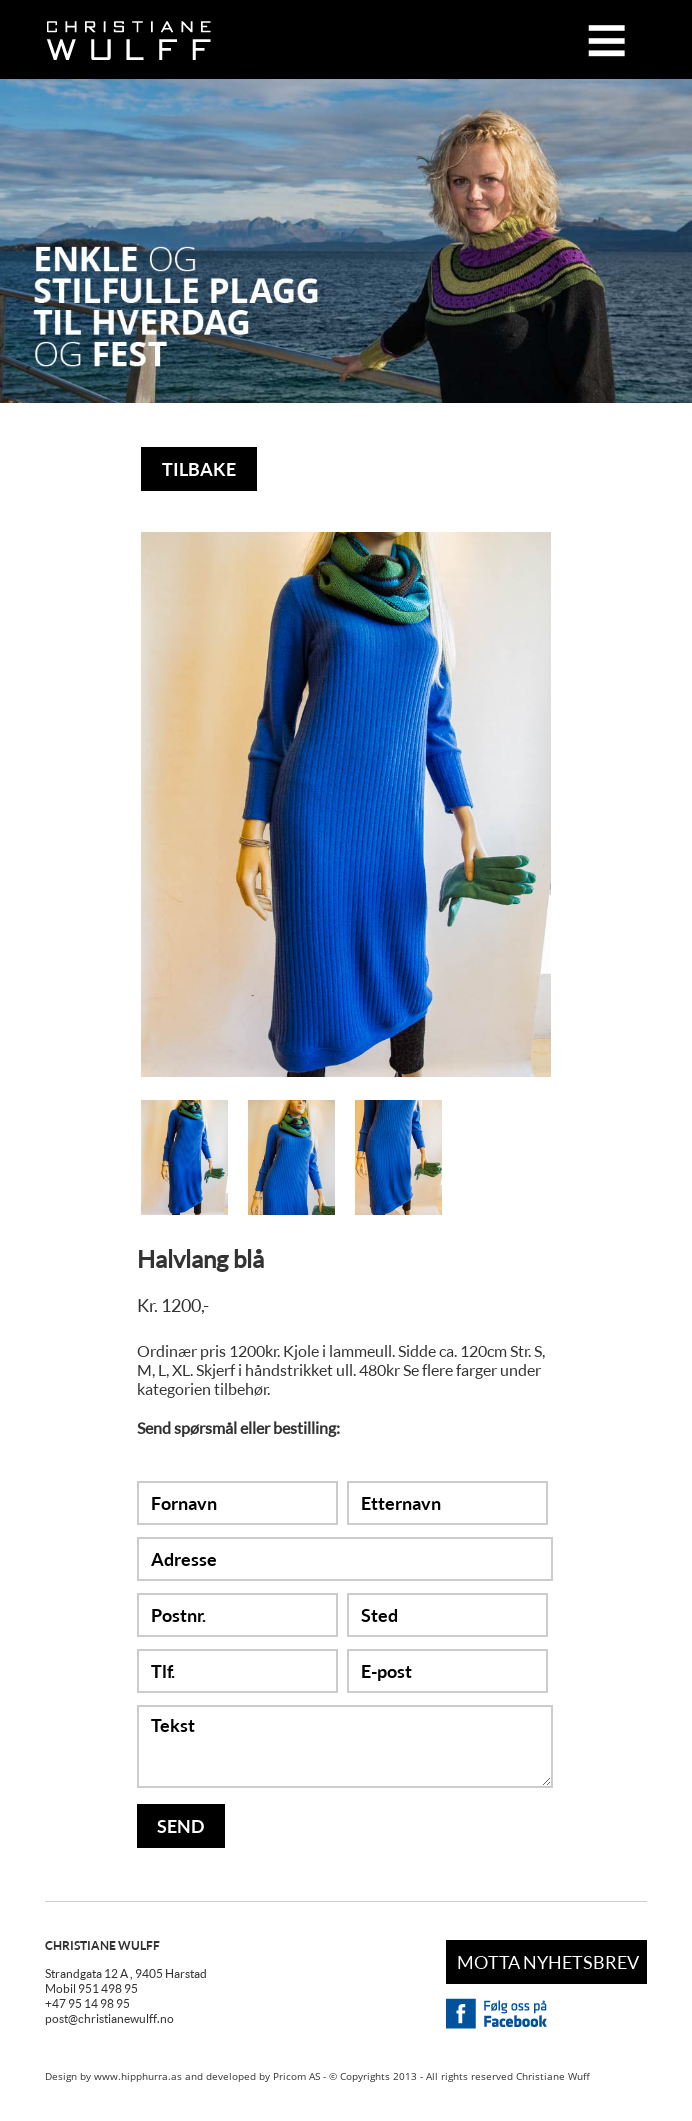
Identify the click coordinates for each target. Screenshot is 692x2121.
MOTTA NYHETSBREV (548, 1962)
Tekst (345, 1746)
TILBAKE (199, 469)
